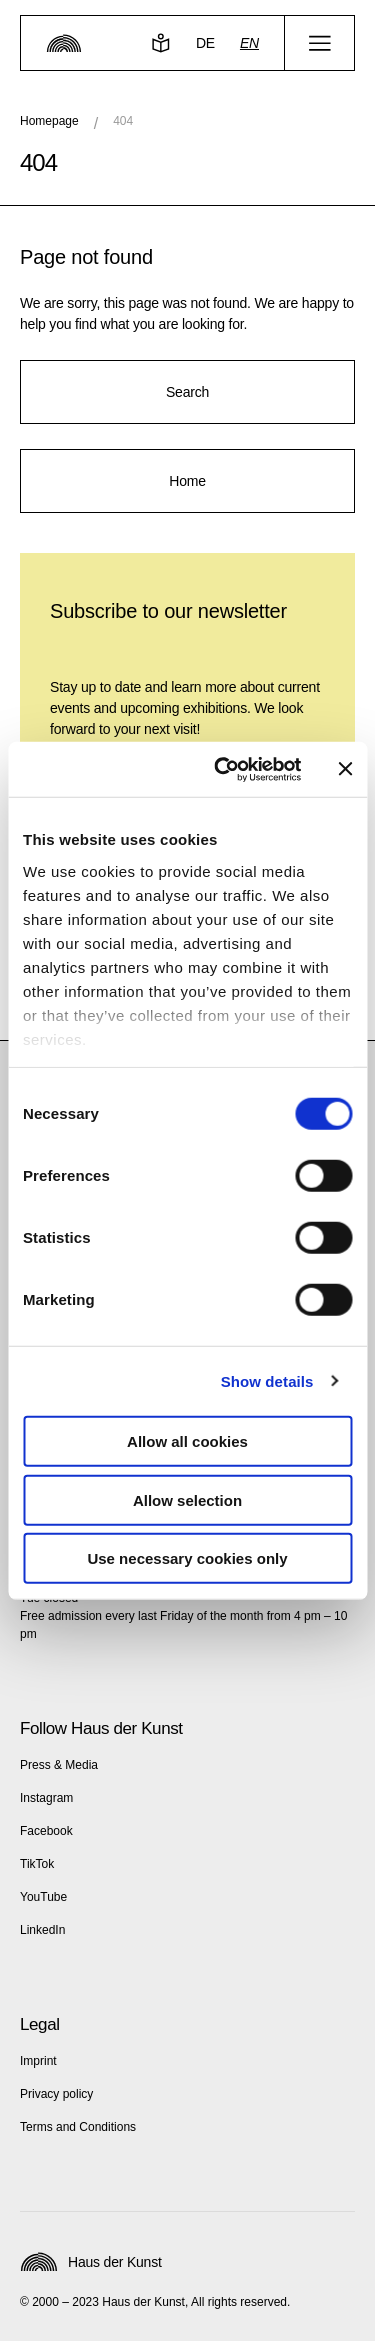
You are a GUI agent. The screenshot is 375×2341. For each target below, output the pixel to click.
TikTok (37, 1864)
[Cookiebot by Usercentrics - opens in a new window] (223, 769)
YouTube (43, 1897)
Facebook (46, 1831)
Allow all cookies (187, 1441)
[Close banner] (345, 769)
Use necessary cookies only (187, 1558)
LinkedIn (42, 1930)
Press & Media (59, 1765)
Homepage (49, 121)
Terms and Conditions (78, 2127)
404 (123, 121)
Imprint (38, 2061)
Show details (267, 1380)
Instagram (46, 1798)
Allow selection (187, 1499)
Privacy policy (56, 2094)
